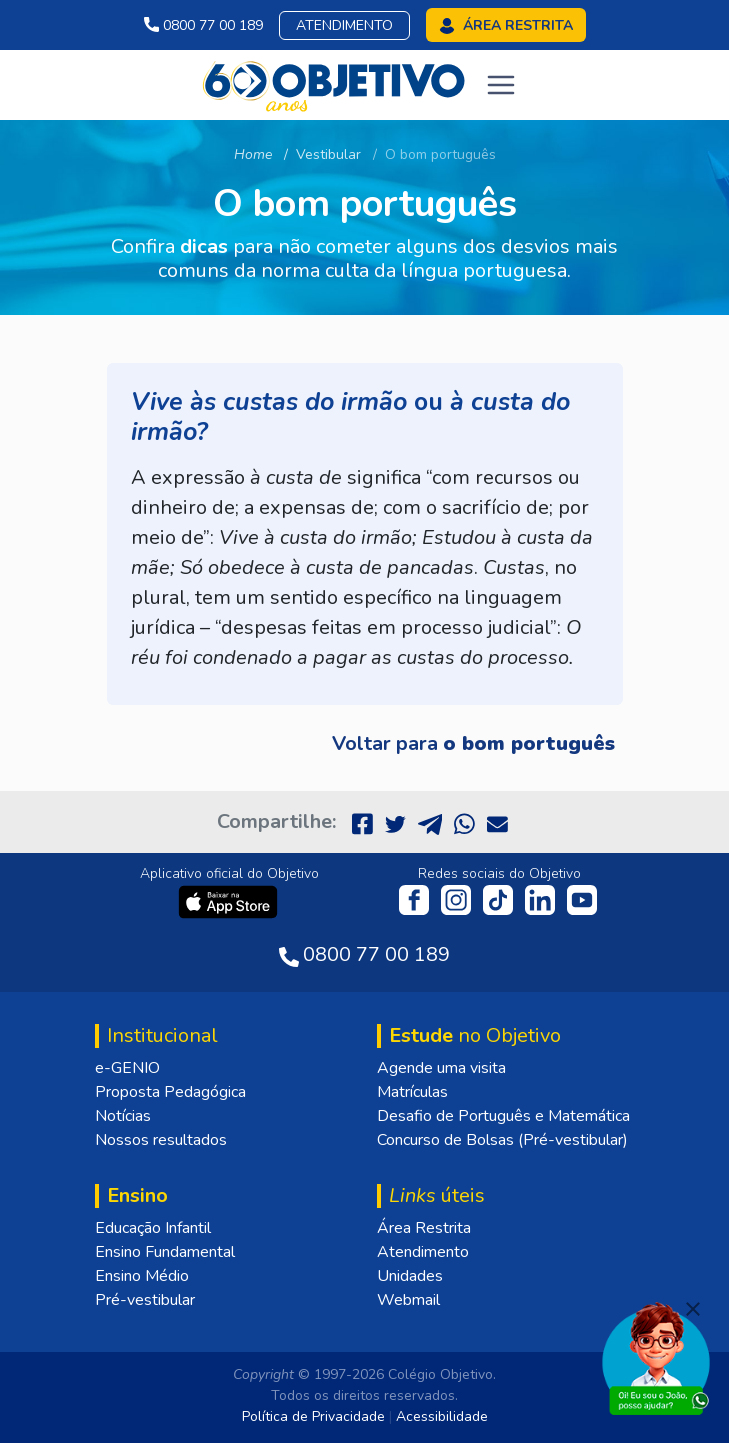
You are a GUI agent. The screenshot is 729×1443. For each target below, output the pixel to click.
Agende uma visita (441, 1068)
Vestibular (328, 154)
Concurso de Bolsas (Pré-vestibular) (502, 1140)
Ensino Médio (142, 1276)
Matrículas (412, 1092)
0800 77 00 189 (203, 25)
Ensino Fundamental (165, 1252)
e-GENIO (127, 1068)
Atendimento (344, 25)
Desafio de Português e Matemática (503, 1116)
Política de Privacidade (313, 1416)
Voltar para (473, 743)
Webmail (408, 1300)
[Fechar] (693, 1309)
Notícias (123, 1116)
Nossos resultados (161, 1140)
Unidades (410, 1276)
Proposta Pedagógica (170, 1092)
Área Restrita (424, 1228)
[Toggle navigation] (501, 85)
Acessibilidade (442, 1416)
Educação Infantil (153, 1228)
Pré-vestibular (145, 1300)
